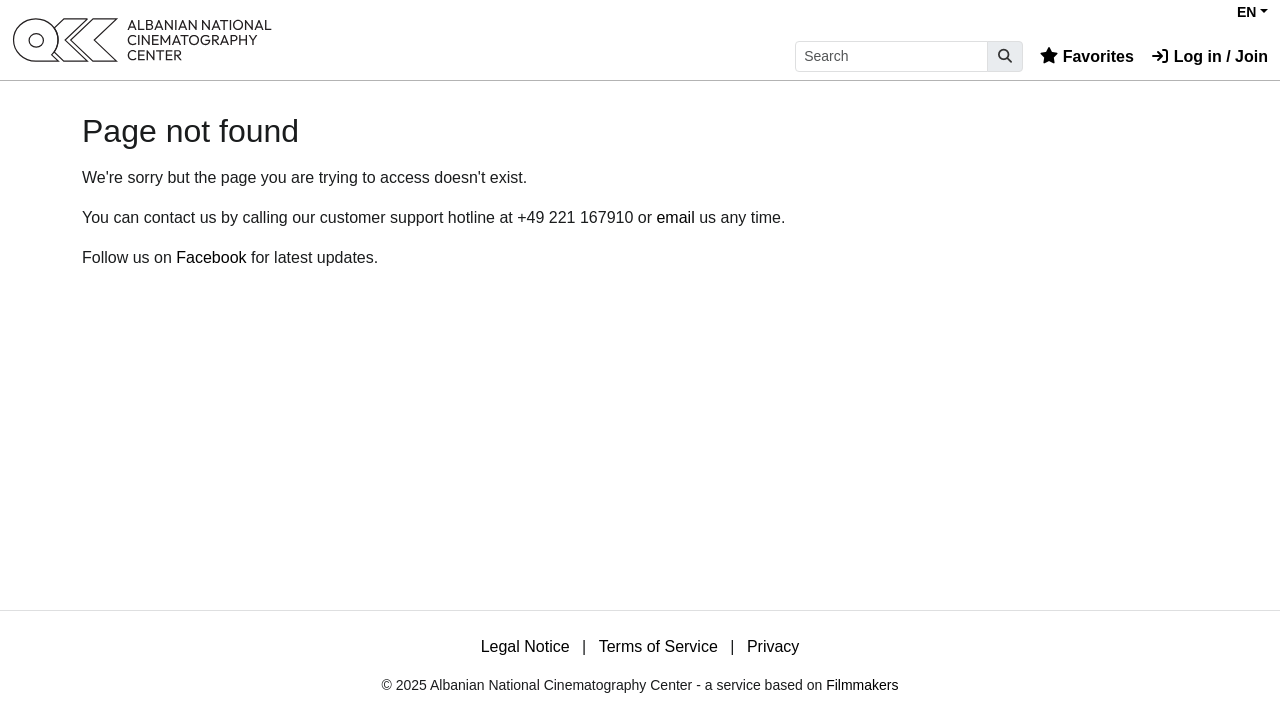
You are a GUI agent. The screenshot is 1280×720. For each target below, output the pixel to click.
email (675, 217)
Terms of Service (658, 646)
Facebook (211, 257)
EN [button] (1246, 12)
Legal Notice (525, 646)
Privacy (773, 646)
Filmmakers (862, 685)
